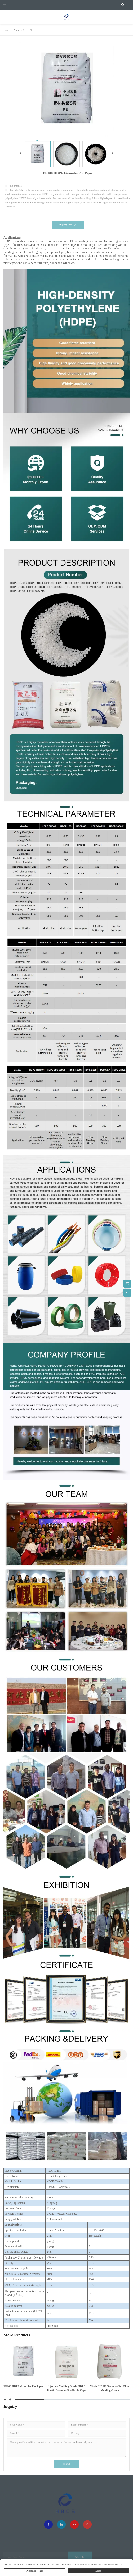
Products (17, 30)
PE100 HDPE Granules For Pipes (23, 2389)
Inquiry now (71, 224)
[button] (5, 2402)
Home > (8, 30)
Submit (66, 2467)
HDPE (29, 30)
